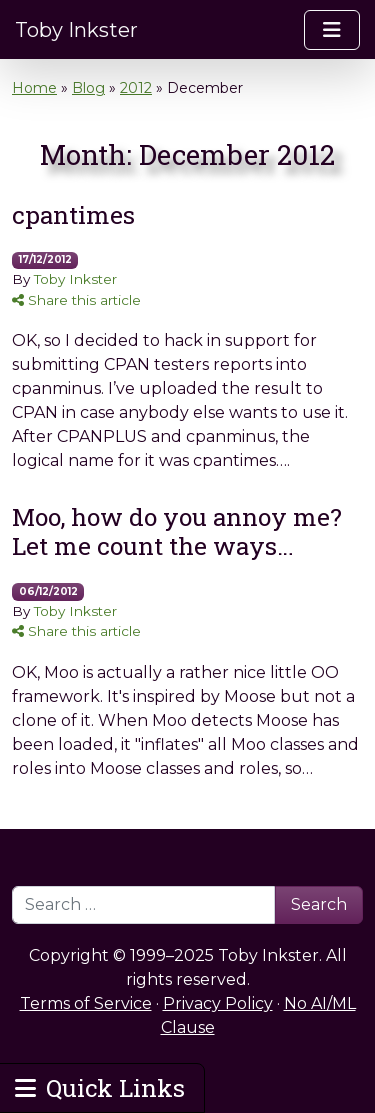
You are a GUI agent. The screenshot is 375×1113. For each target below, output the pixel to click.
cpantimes (73, 214)
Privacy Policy (218, 1003)
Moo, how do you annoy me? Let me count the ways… (177, 531)
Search (319, 904)
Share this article (76, 300)
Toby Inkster (76, 30)
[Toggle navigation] (332, 30)
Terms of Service (86, 1003)
